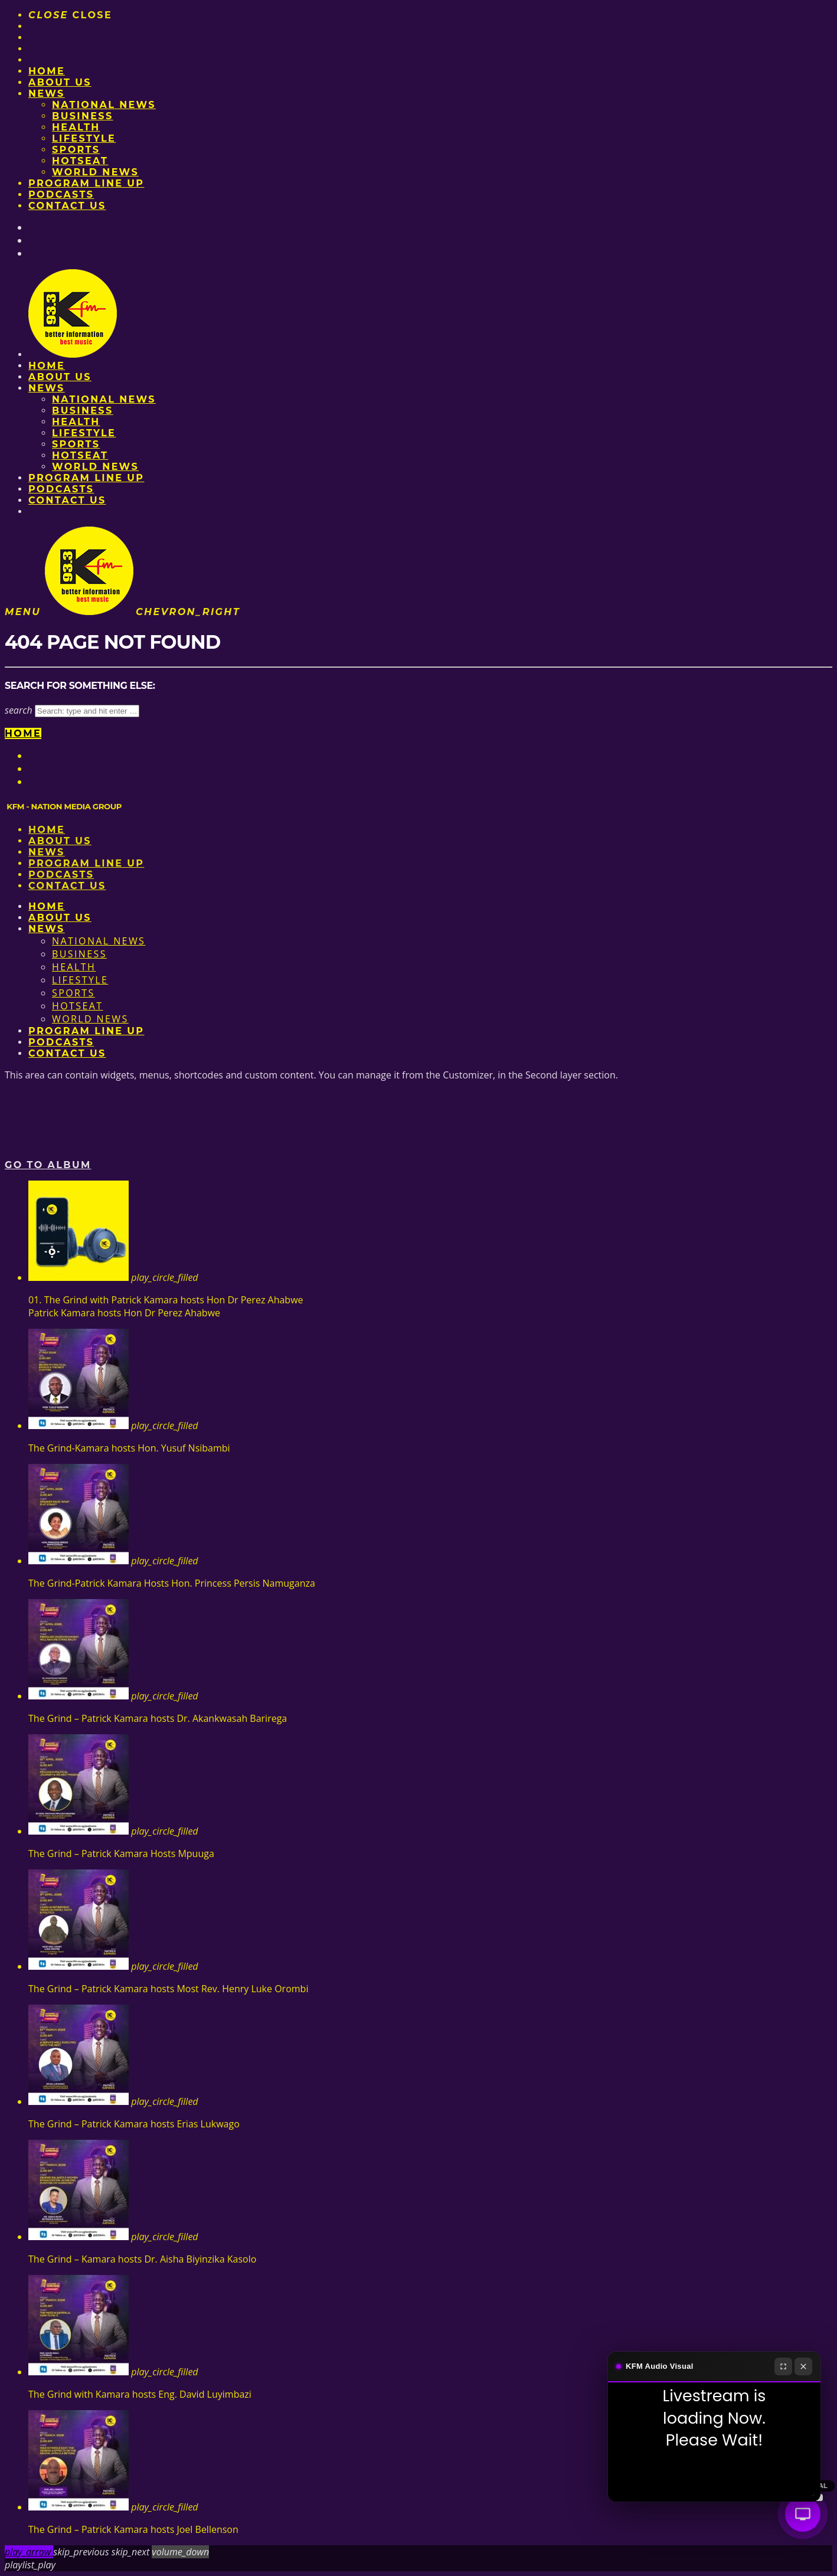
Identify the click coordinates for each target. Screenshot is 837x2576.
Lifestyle (84, 138)
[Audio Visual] (802, 2514)
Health (76, 127)
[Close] (803, 2366)
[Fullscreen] (783, 2366)
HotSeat (80, 160)
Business (82, 116)
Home (46, 71)
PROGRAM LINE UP (86, 183)
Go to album (48, 1165)
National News (104, 104)
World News (95, 172)
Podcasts (61, 194)
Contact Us (67, 205)
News (46, 93)
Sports (76, 149)
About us (59, 82)
